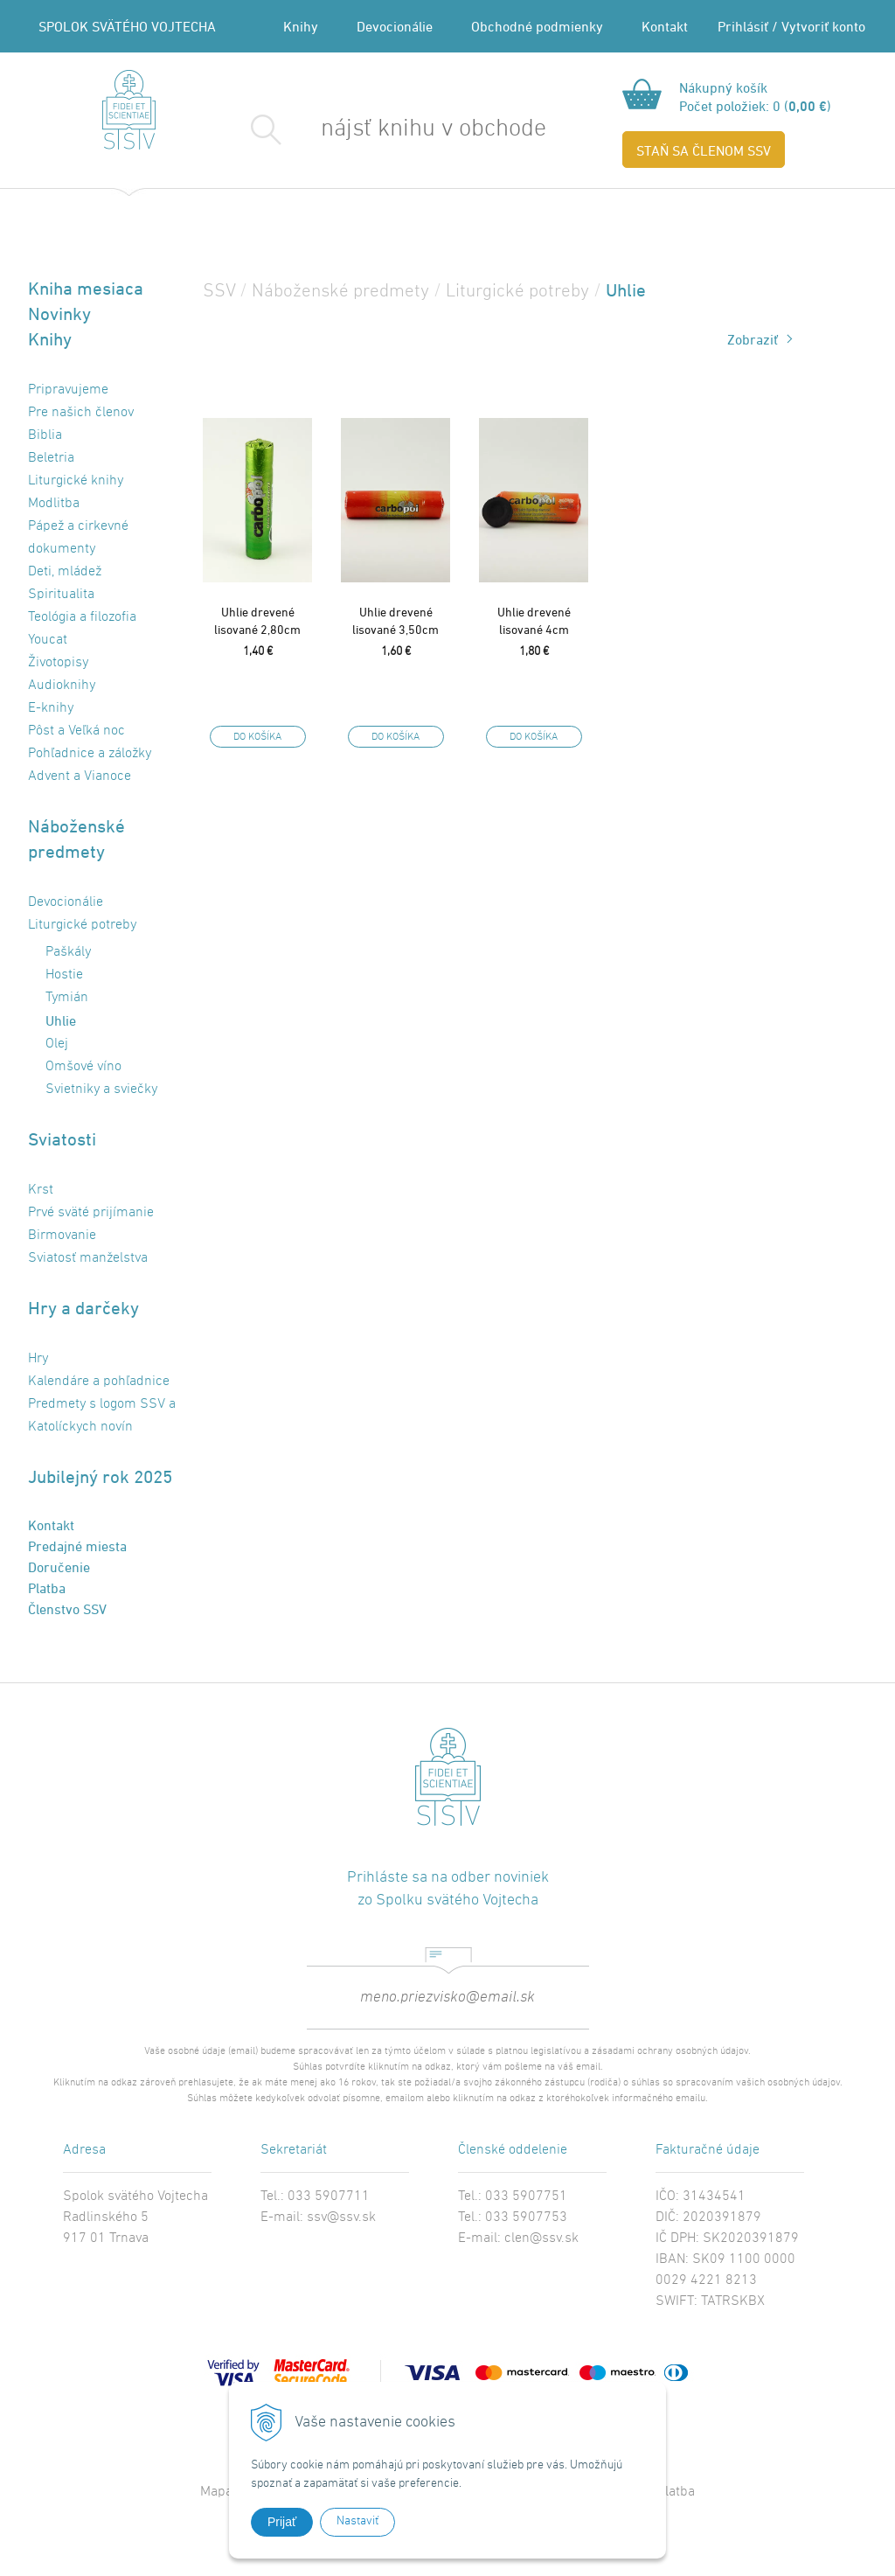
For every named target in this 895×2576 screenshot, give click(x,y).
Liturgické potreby (82, 925)
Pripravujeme (68, 390)
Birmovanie (62, 1235)
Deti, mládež (64, 572)
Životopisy (58, 663)
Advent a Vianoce (79, 776)
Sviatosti (62, 1139)
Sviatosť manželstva (88, 1258)
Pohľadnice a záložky (89, 753)
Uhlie (60, 1020)
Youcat (47, 640)
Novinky (59, 313)
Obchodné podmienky (537, 26)
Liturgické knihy (75, 481)
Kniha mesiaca (85, 288)
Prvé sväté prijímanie (91, 1213)
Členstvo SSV (67, 1609)
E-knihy (50, 708)
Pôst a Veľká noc (76, 731)
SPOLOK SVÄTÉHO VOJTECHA (127, 26)
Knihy (300, 26)
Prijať (281, 2522)
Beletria (51, 458)
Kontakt (665, 26)
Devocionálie (395, 26)
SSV (219, 292)
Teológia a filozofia (82, 617)
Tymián (66, 997)
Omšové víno (83, 1067)
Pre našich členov (81, 412)
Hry (38, 1359)
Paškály (68, 952)
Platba (47, 1588)
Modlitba (54, 503)
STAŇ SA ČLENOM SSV (703, 150)
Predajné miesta (77, 1546)
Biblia (45, 435)
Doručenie (59, 1567)
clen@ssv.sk (541, 2238)
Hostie (64, 975)
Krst (40, 1190)
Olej (56, 1044)
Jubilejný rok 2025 (100, 1476)
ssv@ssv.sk (341, 2217)
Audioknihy (61, 685)
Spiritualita (61, 594)
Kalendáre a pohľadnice (99, 1381)
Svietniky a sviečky (101, 1089)
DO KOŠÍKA (257, 737)
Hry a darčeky (83, 1308)
